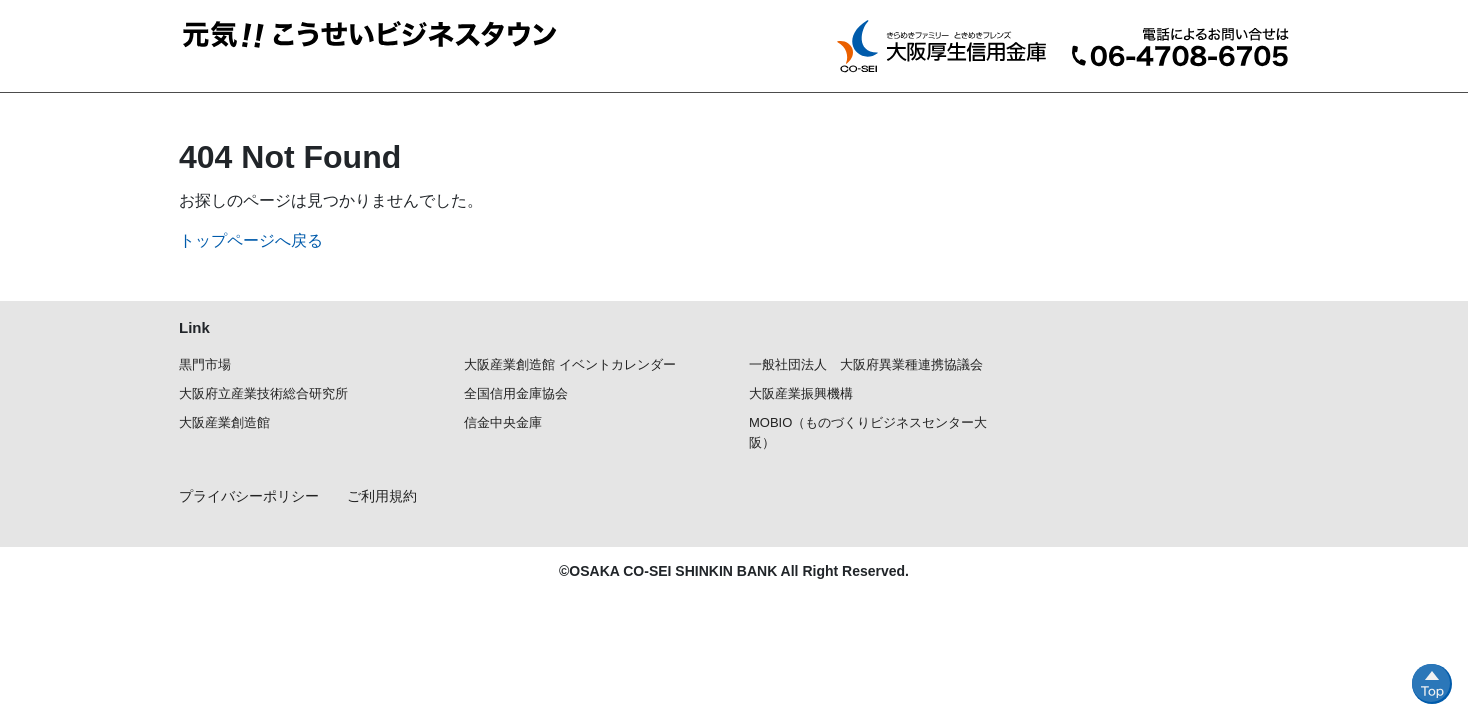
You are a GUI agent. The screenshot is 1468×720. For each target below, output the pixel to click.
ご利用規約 (382, 496)
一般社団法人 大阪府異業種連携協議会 (866, 364)
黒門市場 (205, 364)
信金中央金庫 (503, 422)
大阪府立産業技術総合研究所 (263, 393)
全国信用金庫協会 (516, 393)
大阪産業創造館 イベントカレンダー (570, 364)
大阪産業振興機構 (801, 393)
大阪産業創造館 (224, 422)
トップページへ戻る (251, 240)
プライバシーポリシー (249, 496)
